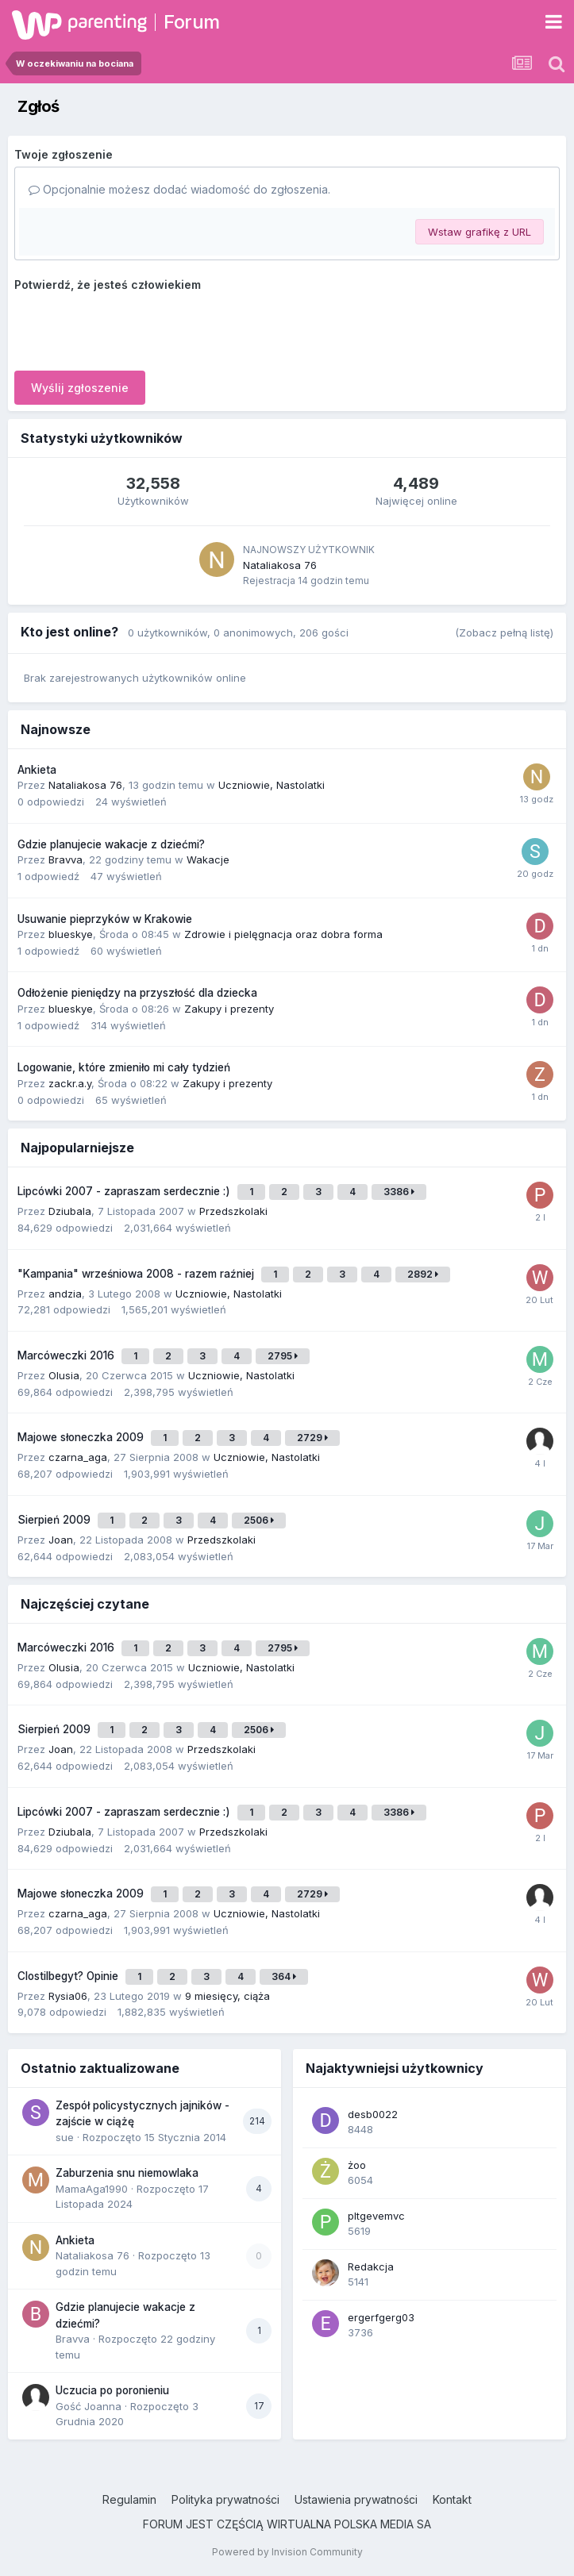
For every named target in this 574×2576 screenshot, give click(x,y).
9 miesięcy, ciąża (227, 1996)
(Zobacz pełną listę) (504, 632)
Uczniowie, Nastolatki (271, 785)
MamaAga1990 (92, 2188)
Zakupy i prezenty (229, 1008)
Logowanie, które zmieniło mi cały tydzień (123, 1067)
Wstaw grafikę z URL (479, 231)
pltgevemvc (376, 2215)
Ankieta (36, 769)
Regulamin (129, 2499)
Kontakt (452, 2499)
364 (284, 1976)
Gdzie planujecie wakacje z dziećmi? (111, 844)
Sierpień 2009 (55, 1519)
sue (65, 2137)
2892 (422, 1274)
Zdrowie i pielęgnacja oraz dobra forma (283, 934)
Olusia (63, 1375)
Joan (60, 1539)
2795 (283, 1356)
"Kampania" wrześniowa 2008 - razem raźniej (137, 1273)
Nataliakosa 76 (280, 565)
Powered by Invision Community (287, 2552)
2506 (259, 1520)
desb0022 (373, 2114)
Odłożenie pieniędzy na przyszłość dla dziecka (137, 992)
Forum (192, 21)
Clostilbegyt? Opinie (69, 1976)
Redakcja (371, 2266)
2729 (312, 1438)
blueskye (70, 934)
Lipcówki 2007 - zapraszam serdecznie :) (125, 1191)
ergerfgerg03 (381, 2317)
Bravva (65, 859)
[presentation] (135, 328)
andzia (65, 1293)
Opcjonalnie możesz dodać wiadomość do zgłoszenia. (179, 189)
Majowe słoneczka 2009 (82, 1437)
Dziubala (69, 1211)
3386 (398, 1192)
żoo (357, 2165)
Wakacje (208, 859)
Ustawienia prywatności (356, 2499)
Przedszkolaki (233, 1211)
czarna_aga (77, 1457)
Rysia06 (67, 1996)
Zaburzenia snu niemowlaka (127, 2173)
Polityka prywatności (225, 2499)
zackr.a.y (69, 1083)
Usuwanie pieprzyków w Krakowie (104, 919)
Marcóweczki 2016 (67, 1355)
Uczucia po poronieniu (112, 2390)
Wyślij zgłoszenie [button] (80, 387)
